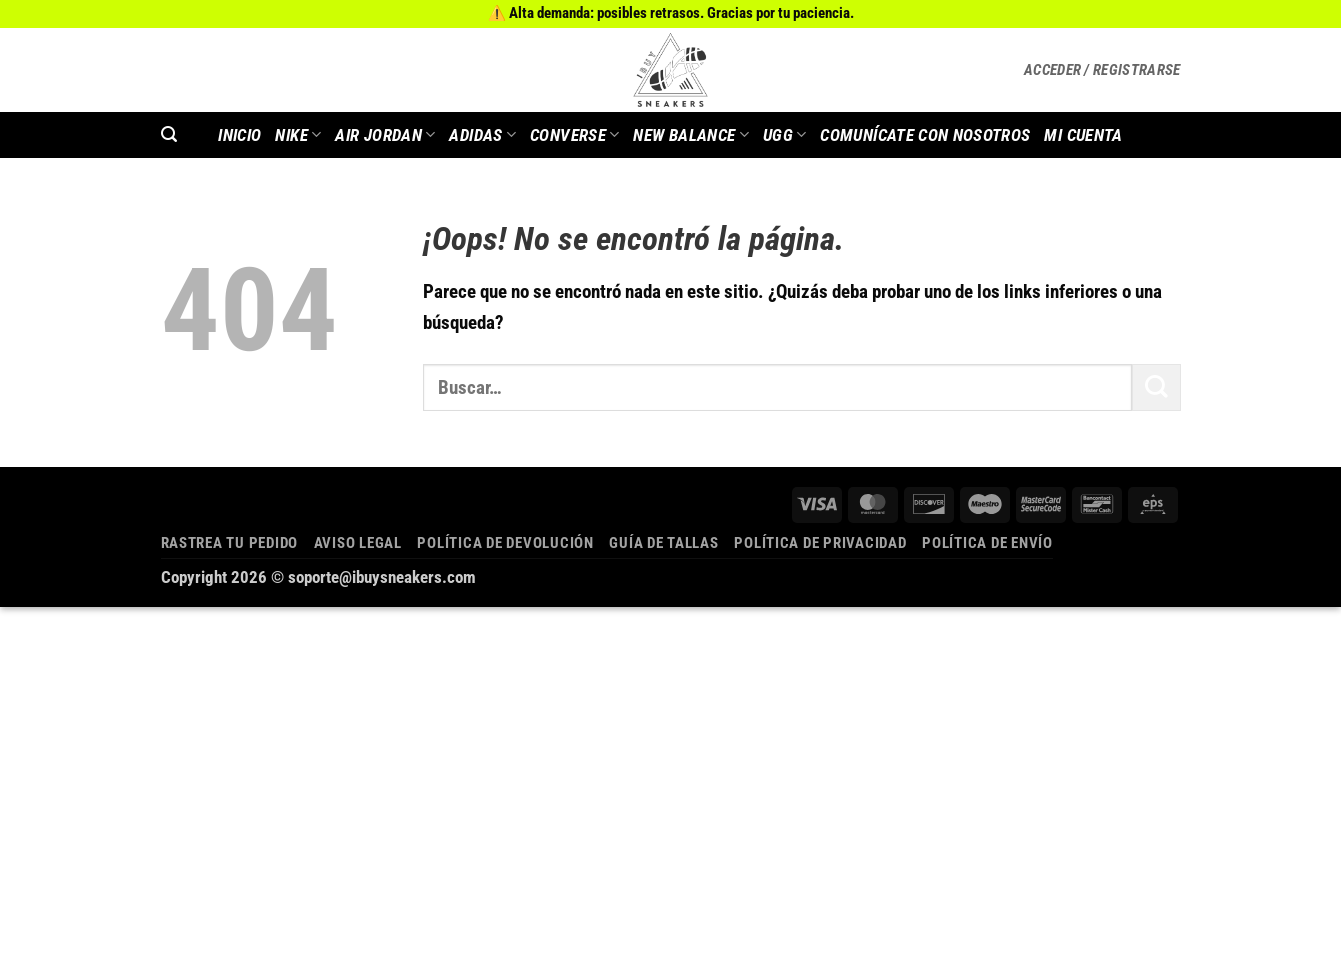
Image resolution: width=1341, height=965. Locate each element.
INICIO (239, 135)
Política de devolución (505, 543)
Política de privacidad (820, 543)
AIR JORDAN (385, 135)
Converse (574, 135)
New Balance (690, 135)
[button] (1102, 70)
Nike (298, 135)
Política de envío (987, 543)
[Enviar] (1156, 387)
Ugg (785, 135)
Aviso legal (358, 543)
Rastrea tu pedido (230, 543)
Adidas (482, 135)
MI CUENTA (1083, 135)
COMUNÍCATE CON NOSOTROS (925, 135)
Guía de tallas (663, 543)
